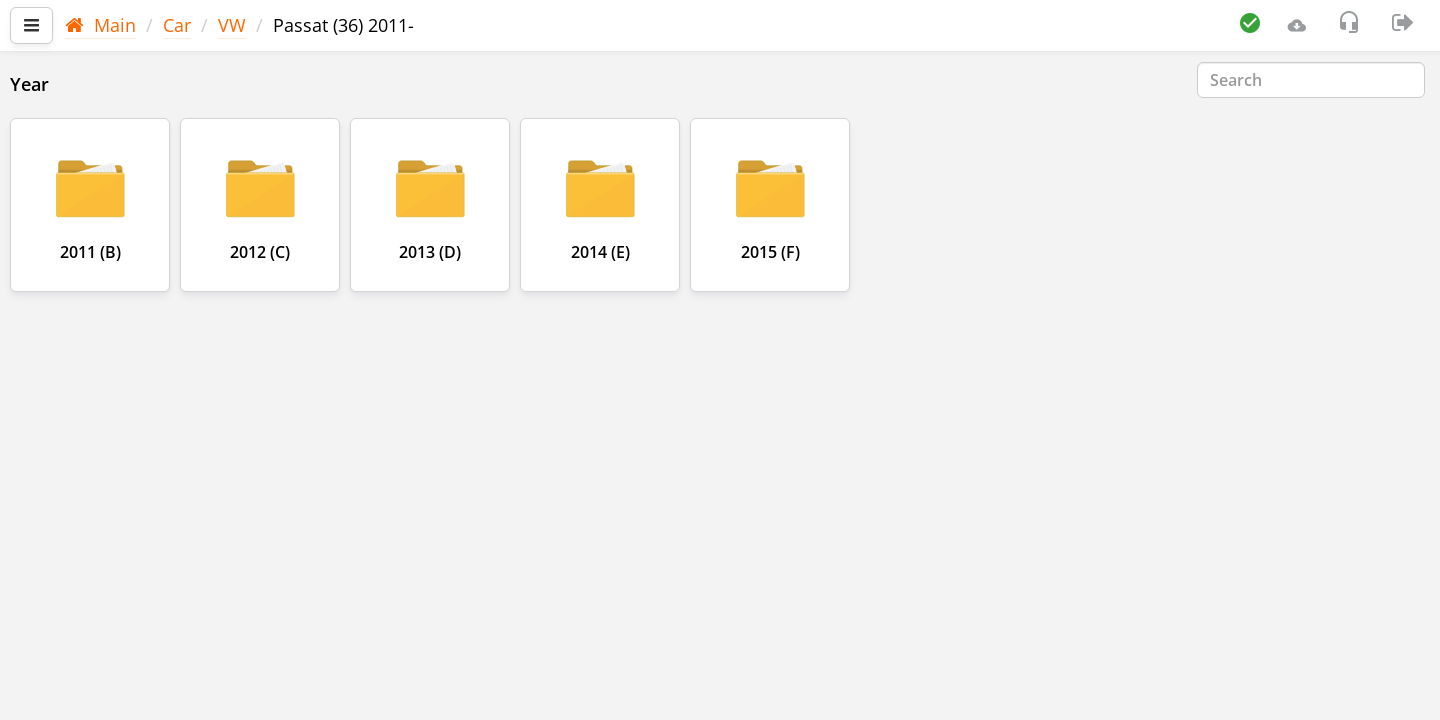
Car (177, 25)
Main (100, 25)
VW (232, 25)
